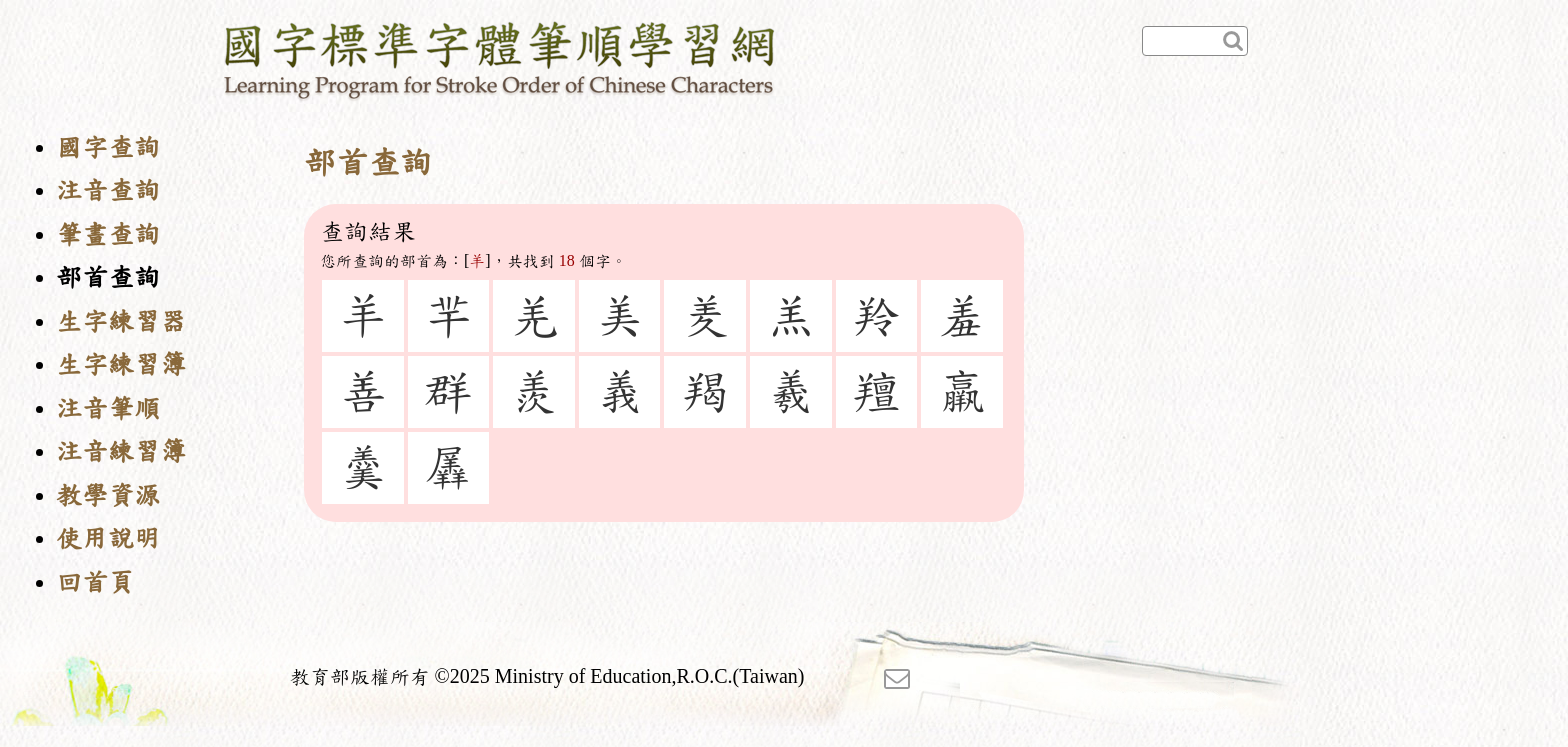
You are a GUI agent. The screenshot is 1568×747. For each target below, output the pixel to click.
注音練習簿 (121, 451)
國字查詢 (108, 147)
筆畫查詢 (108, 234)
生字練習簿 (121, 364)
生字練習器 (121, 321)
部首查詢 (108, 277)
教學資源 (108, 495)
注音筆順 (108, 408)
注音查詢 (108, 190)
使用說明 (108, 538)
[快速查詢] (1195, 41)
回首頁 (95, 582)
